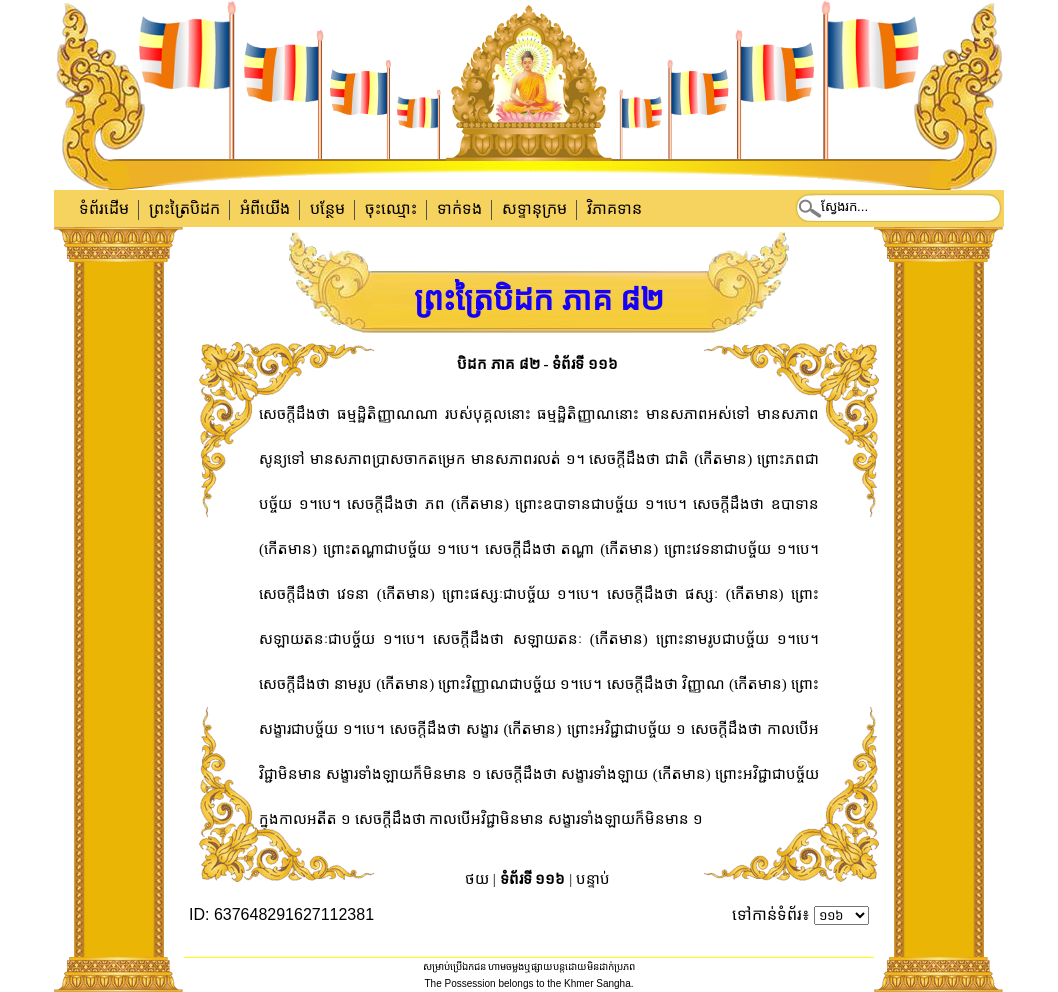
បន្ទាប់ (593, 879)
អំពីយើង (265, 208)
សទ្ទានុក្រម (534, 208)
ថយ (477, 879)
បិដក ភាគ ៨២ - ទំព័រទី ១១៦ (537, 364)
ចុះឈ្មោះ (391, 208)
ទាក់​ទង (459, 208)
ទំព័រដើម (104, 208)
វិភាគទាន (614, 208)
